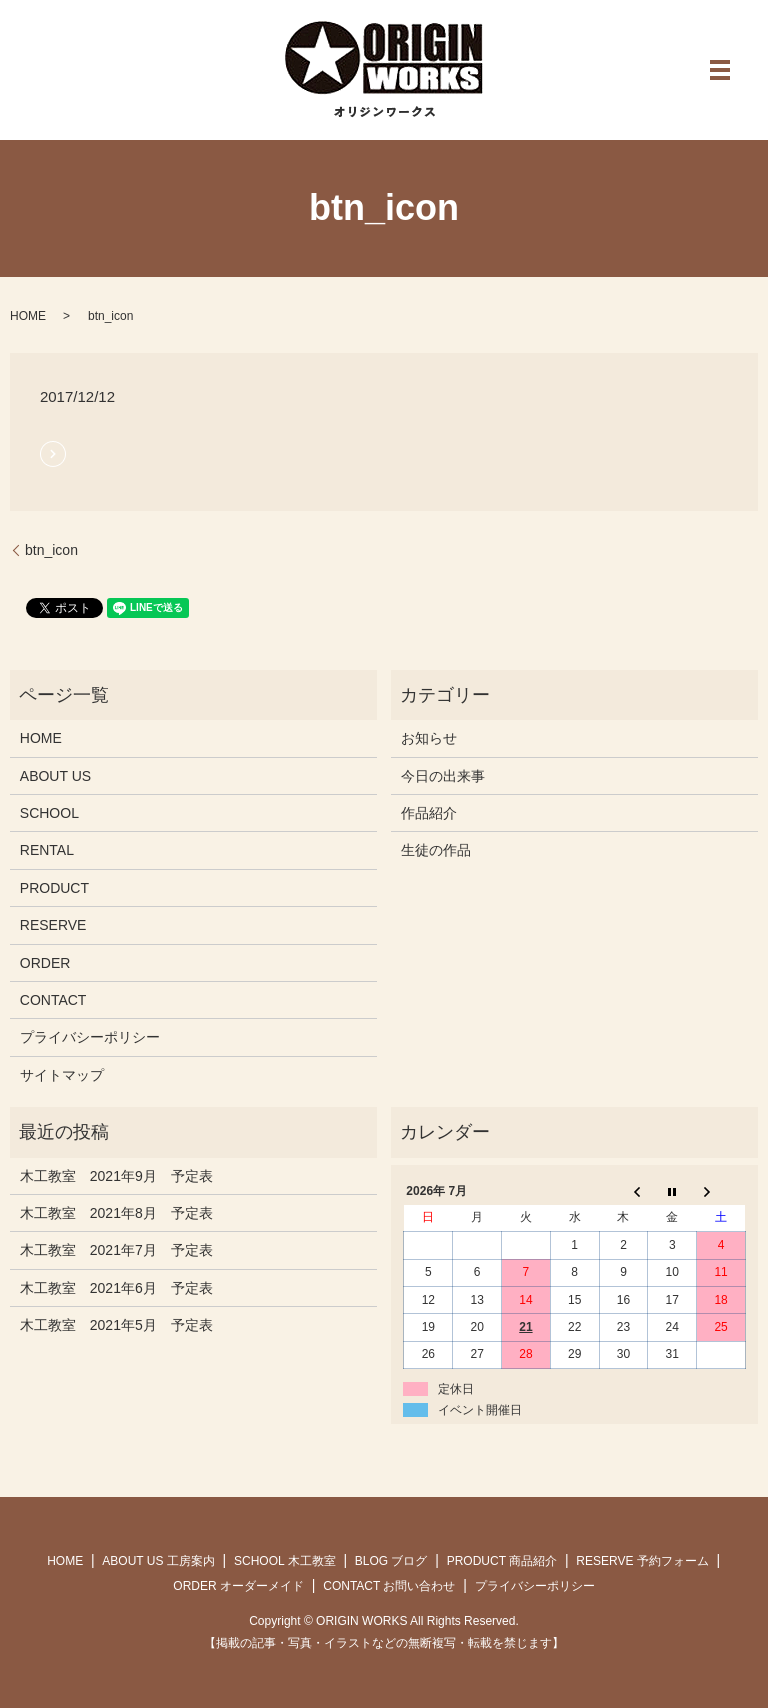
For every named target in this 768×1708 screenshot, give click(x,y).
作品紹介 (429, 813)
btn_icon (51, 550)
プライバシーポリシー (90, 1037)
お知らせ (429, 738)
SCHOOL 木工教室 (285, 1561)
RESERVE (53, 925)
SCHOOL (49, 813)
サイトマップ (62, 1075)
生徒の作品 (436, 850)
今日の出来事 (443, 776)
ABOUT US (55, 776)
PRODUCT (54, 888)
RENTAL (47, 850)
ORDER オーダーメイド (238, 1586)
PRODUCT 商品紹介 (502, 1561)
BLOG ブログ (391, 1561)
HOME (28, 316)
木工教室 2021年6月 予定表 (116, 1288)
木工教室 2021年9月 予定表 (116, 1176)
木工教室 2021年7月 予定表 (116, 1250)
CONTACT (53, 1000)
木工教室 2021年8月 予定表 (116, 1213)
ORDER (45, 963)
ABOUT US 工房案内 (158, 1561)
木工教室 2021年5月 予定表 (116, 1325)
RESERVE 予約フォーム (642, 1561)
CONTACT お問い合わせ (389, 1586)
